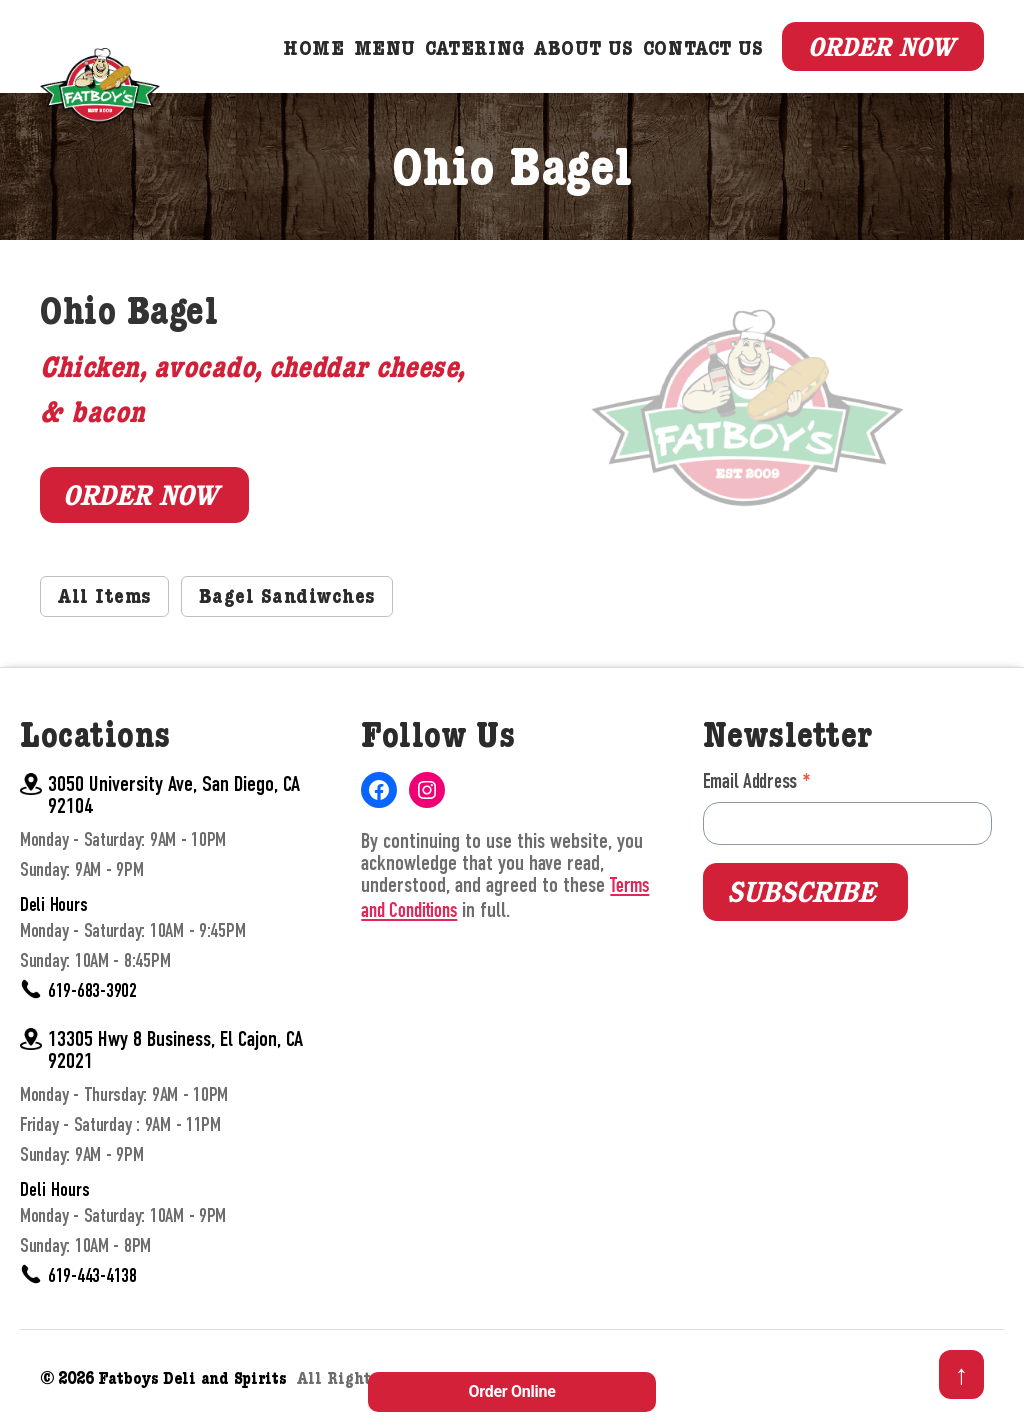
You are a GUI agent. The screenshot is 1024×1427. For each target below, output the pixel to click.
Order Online (511, 1391)
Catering (475, 53)
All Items (107, 606)
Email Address (757, 789)
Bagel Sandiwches (294, 606)
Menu (385, 53)
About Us (584, 53)
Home (313, 53)
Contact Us (703, 53)
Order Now (877, 50)
